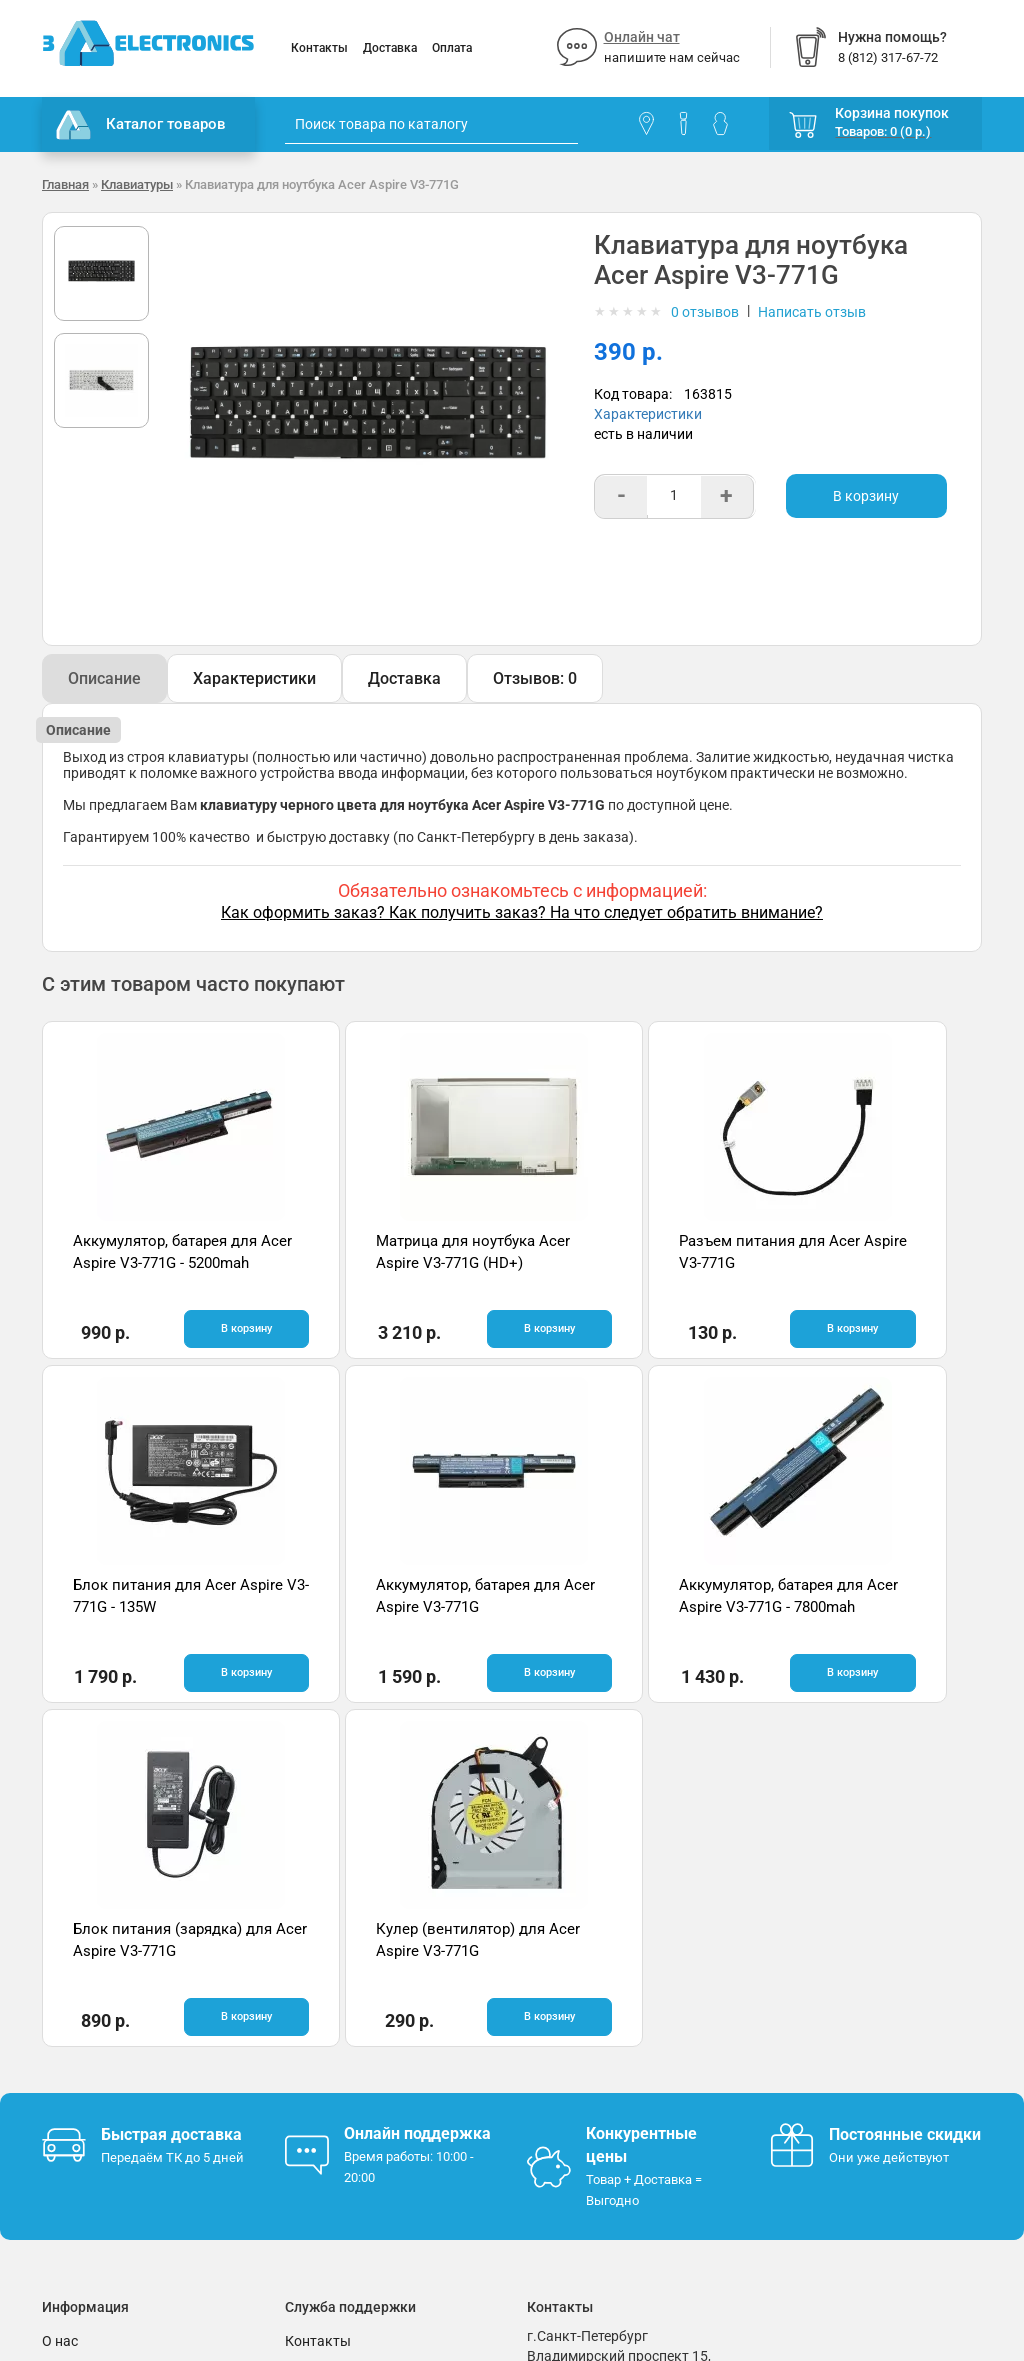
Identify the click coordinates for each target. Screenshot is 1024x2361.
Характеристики (648, 414)
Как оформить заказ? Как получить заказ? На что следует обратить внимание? (522, 912)
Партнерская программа (123, 2114)
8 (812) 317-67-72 (583, 2069)
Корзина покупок (892, 113)
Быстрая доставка (171, 1787)
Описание (104, 678)
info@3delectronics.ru (595, 2089)
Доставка (390, 48)
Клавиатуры (137, 184)
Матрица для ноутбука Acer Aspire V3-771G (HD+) (388, 1262)
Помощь (313, 2024)
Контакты (319, 48)
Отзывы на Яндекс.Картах (856, 2026)
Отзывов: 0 (535, 678)
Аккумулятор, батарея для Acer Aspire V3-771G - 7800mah (393, 1605)
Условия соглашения (111, 2054)
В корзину (866, 496)
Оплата (452, 48)
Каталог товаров (141, 125)
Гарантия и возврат (107, 2024)
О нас (60, 1994)
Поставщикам (89, 2084)
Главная (65, 184)
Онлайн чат (642, 37)
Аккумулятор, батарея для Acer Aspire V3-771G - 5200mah (157, 1262)
